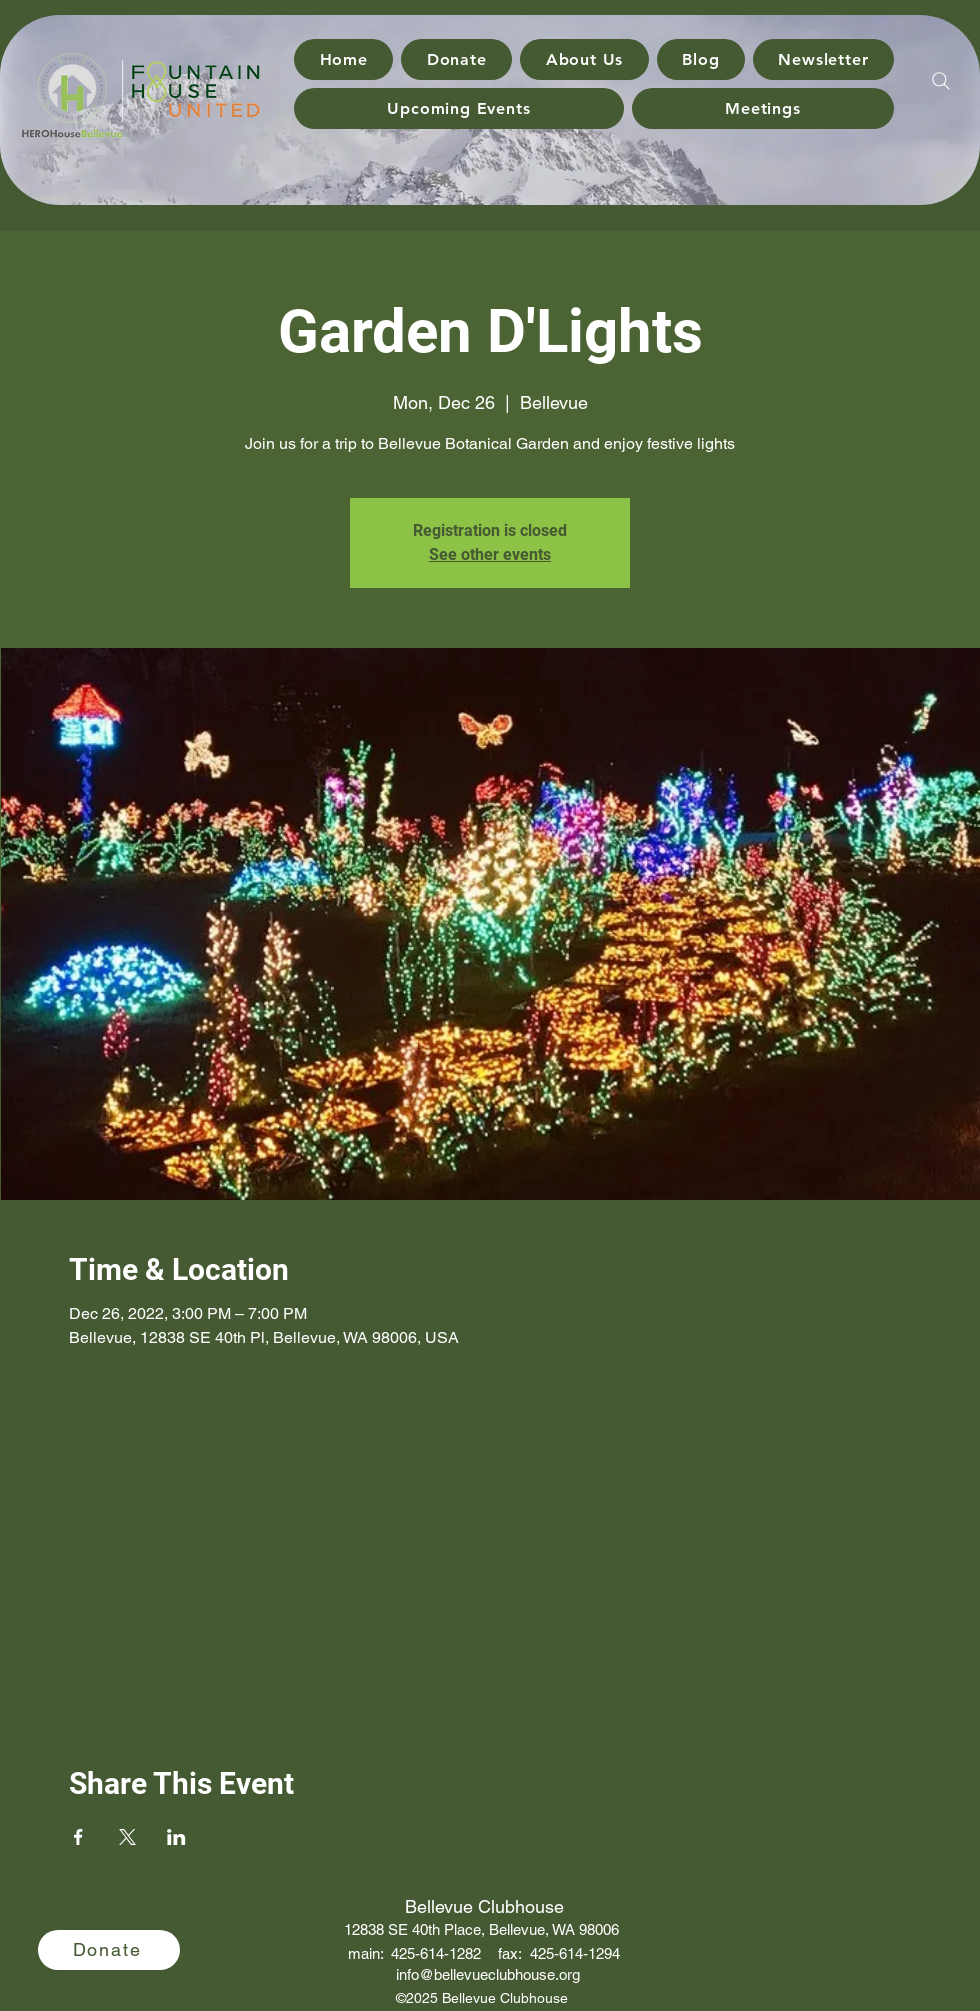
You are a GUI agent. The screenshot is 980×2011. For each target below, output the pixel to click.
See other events (490, 554)
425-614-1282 (436, 1953)
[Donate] (109, 1950)
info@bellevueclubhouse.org (488, 1974)
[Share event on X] (127, 1837)
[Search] (941, 81)
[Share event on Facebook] (78, 1837)
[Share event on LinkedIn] (176, 1837)
